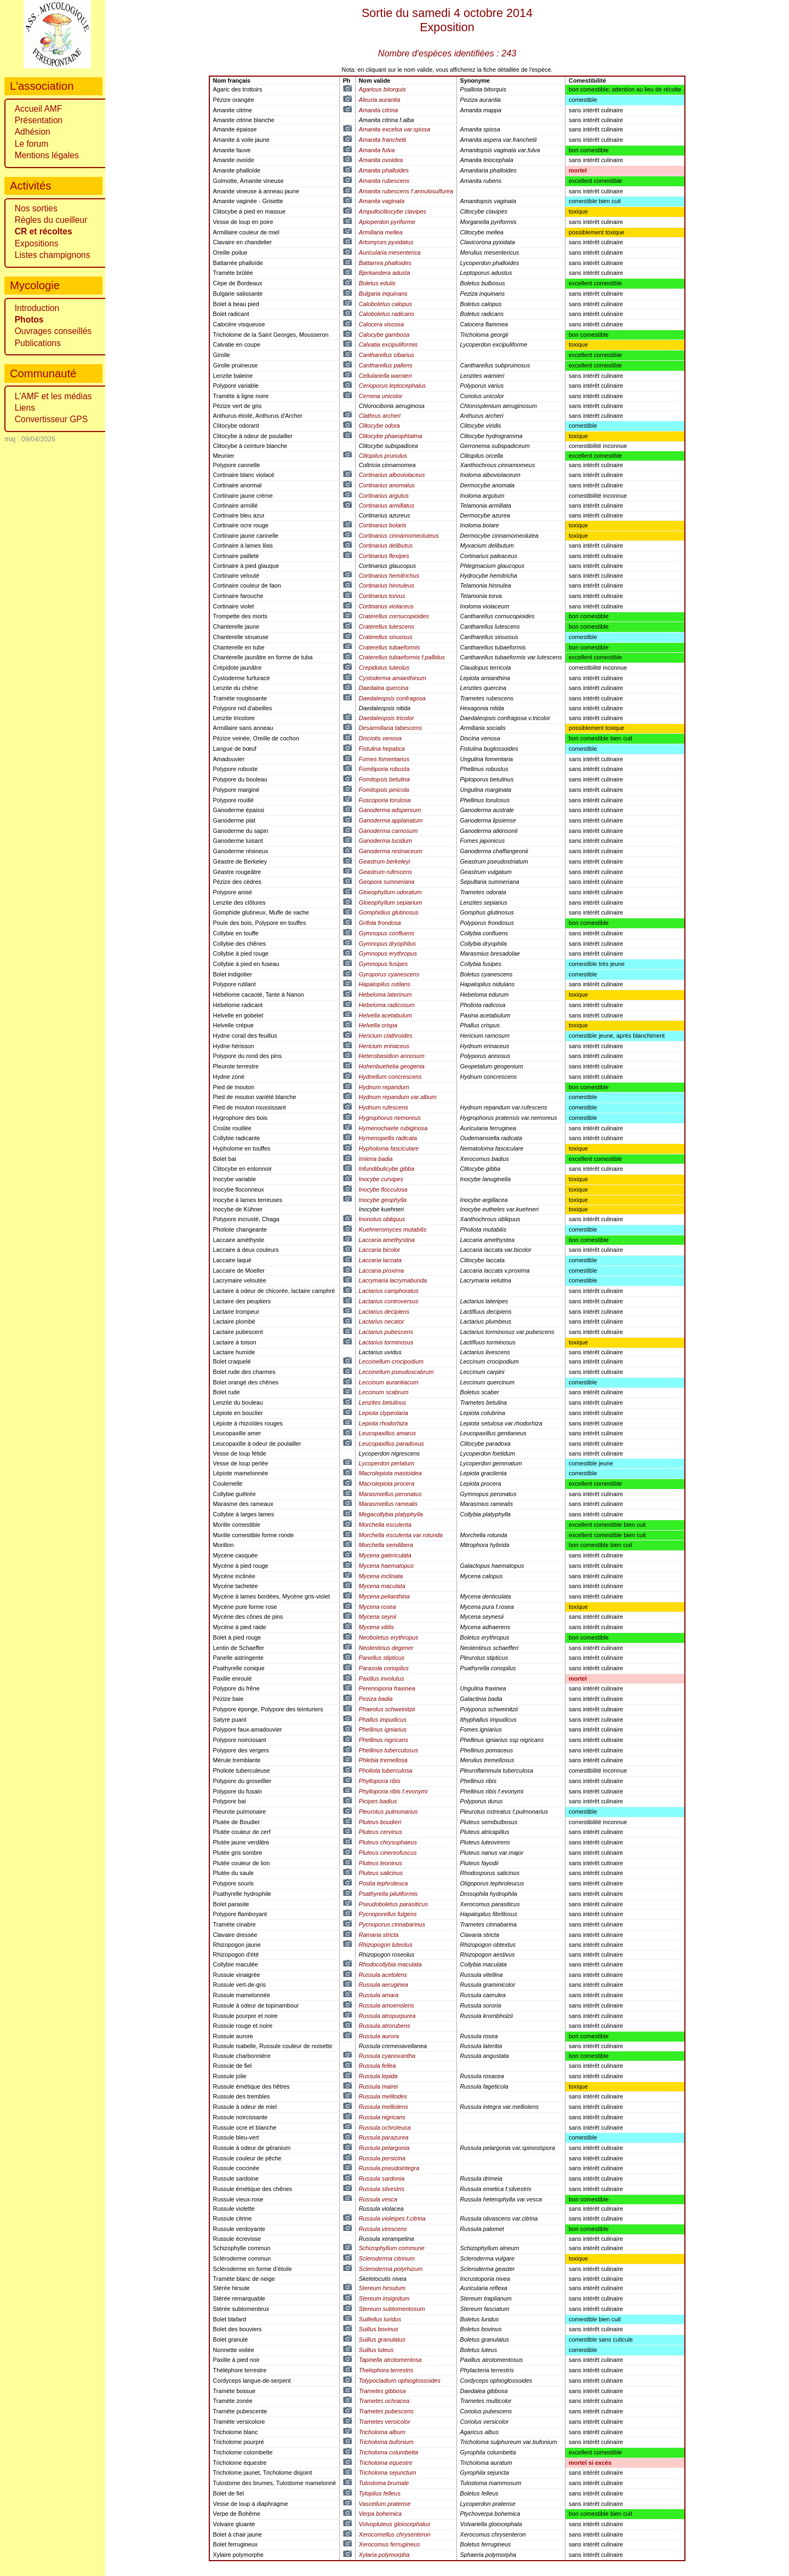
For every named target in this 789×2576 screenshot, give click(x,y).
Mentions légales (47, 155)
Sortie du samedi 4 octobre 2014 (447, 20)
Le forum (32, 143)
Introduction (37, 308)
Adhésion (32, 131)
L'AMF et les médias (53, 396)
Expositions (37, 243)
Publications (38, 343)
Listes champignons (52, 255)
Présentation (39, 120)
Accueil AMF (38, 108)
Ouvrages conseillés (53, 331)
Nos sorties (36, 208)
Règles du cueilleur (51, 220)
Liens (25, 407)
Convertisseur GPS (51, 419)
